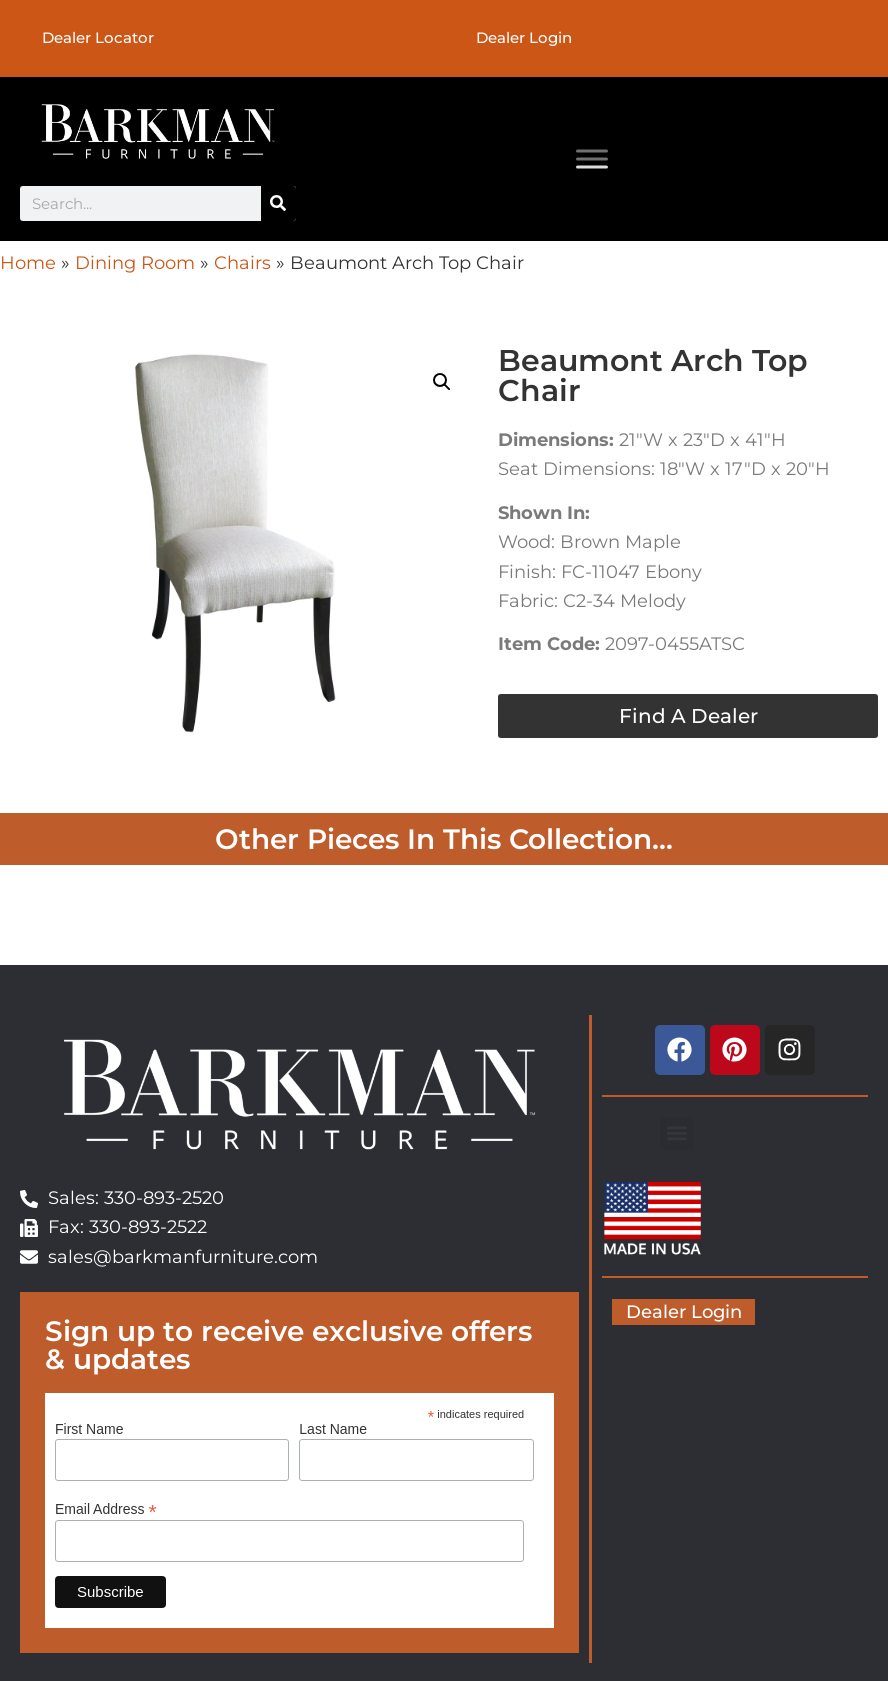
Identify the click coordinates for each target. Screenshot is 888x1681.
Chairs (242, 265)
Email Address (106, 1510)
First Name (89, 1431)
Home (28, 265)
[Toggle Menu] (592, 160)
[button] (442, 384)
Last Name (333, 1431)
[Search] (278, 205)
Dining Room (135, 265)
